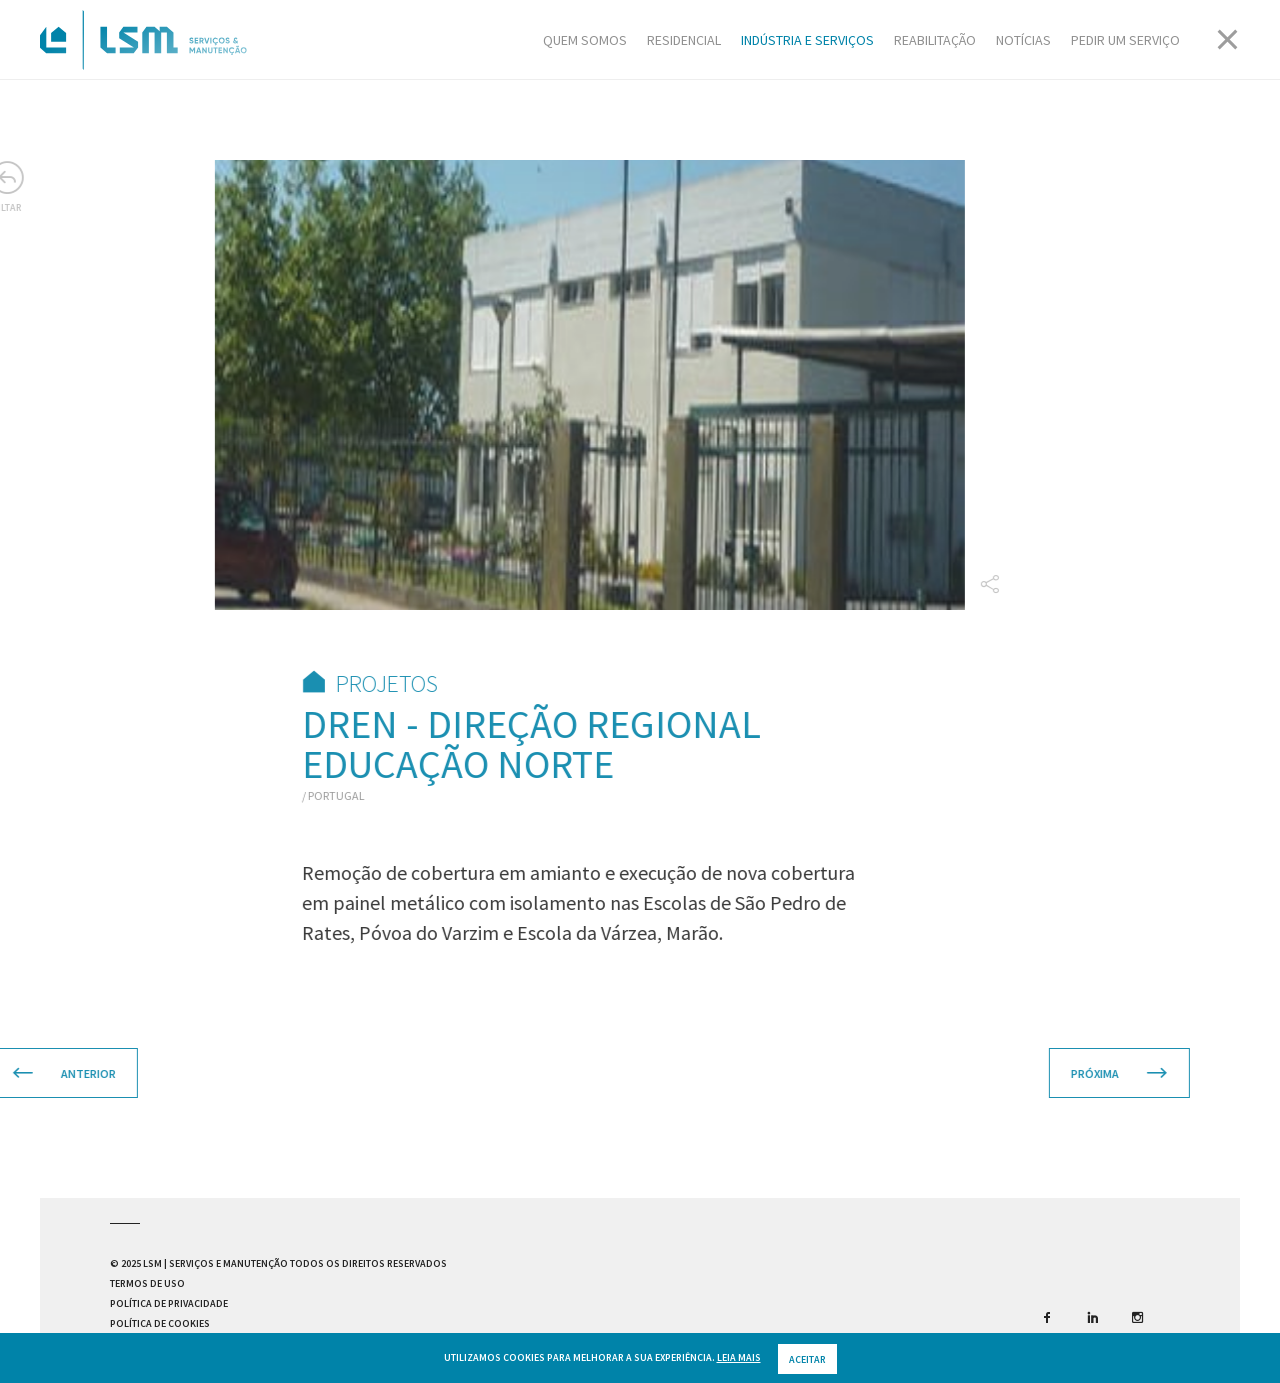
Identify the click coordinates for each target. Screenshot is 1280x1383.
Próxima (1081, 1073)
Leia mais (739, 1368)
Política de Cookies (160, 1323)
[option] (552, 385)
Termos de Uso (147, 1283)
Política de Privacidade (169, 1303)
